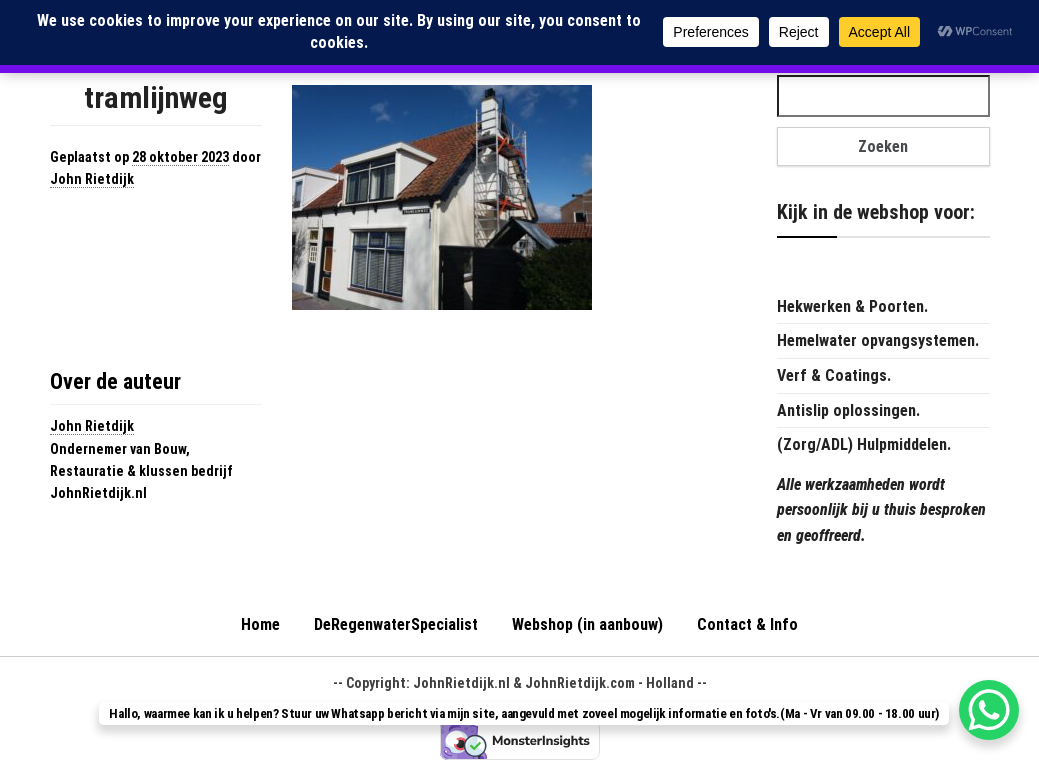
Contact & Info (747, 624)
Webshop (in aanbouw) (587, 624)
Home (260, 624)
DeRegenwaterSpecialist (396, 624)
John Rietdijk (92, 179)
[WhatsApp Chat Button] (989, 710)
